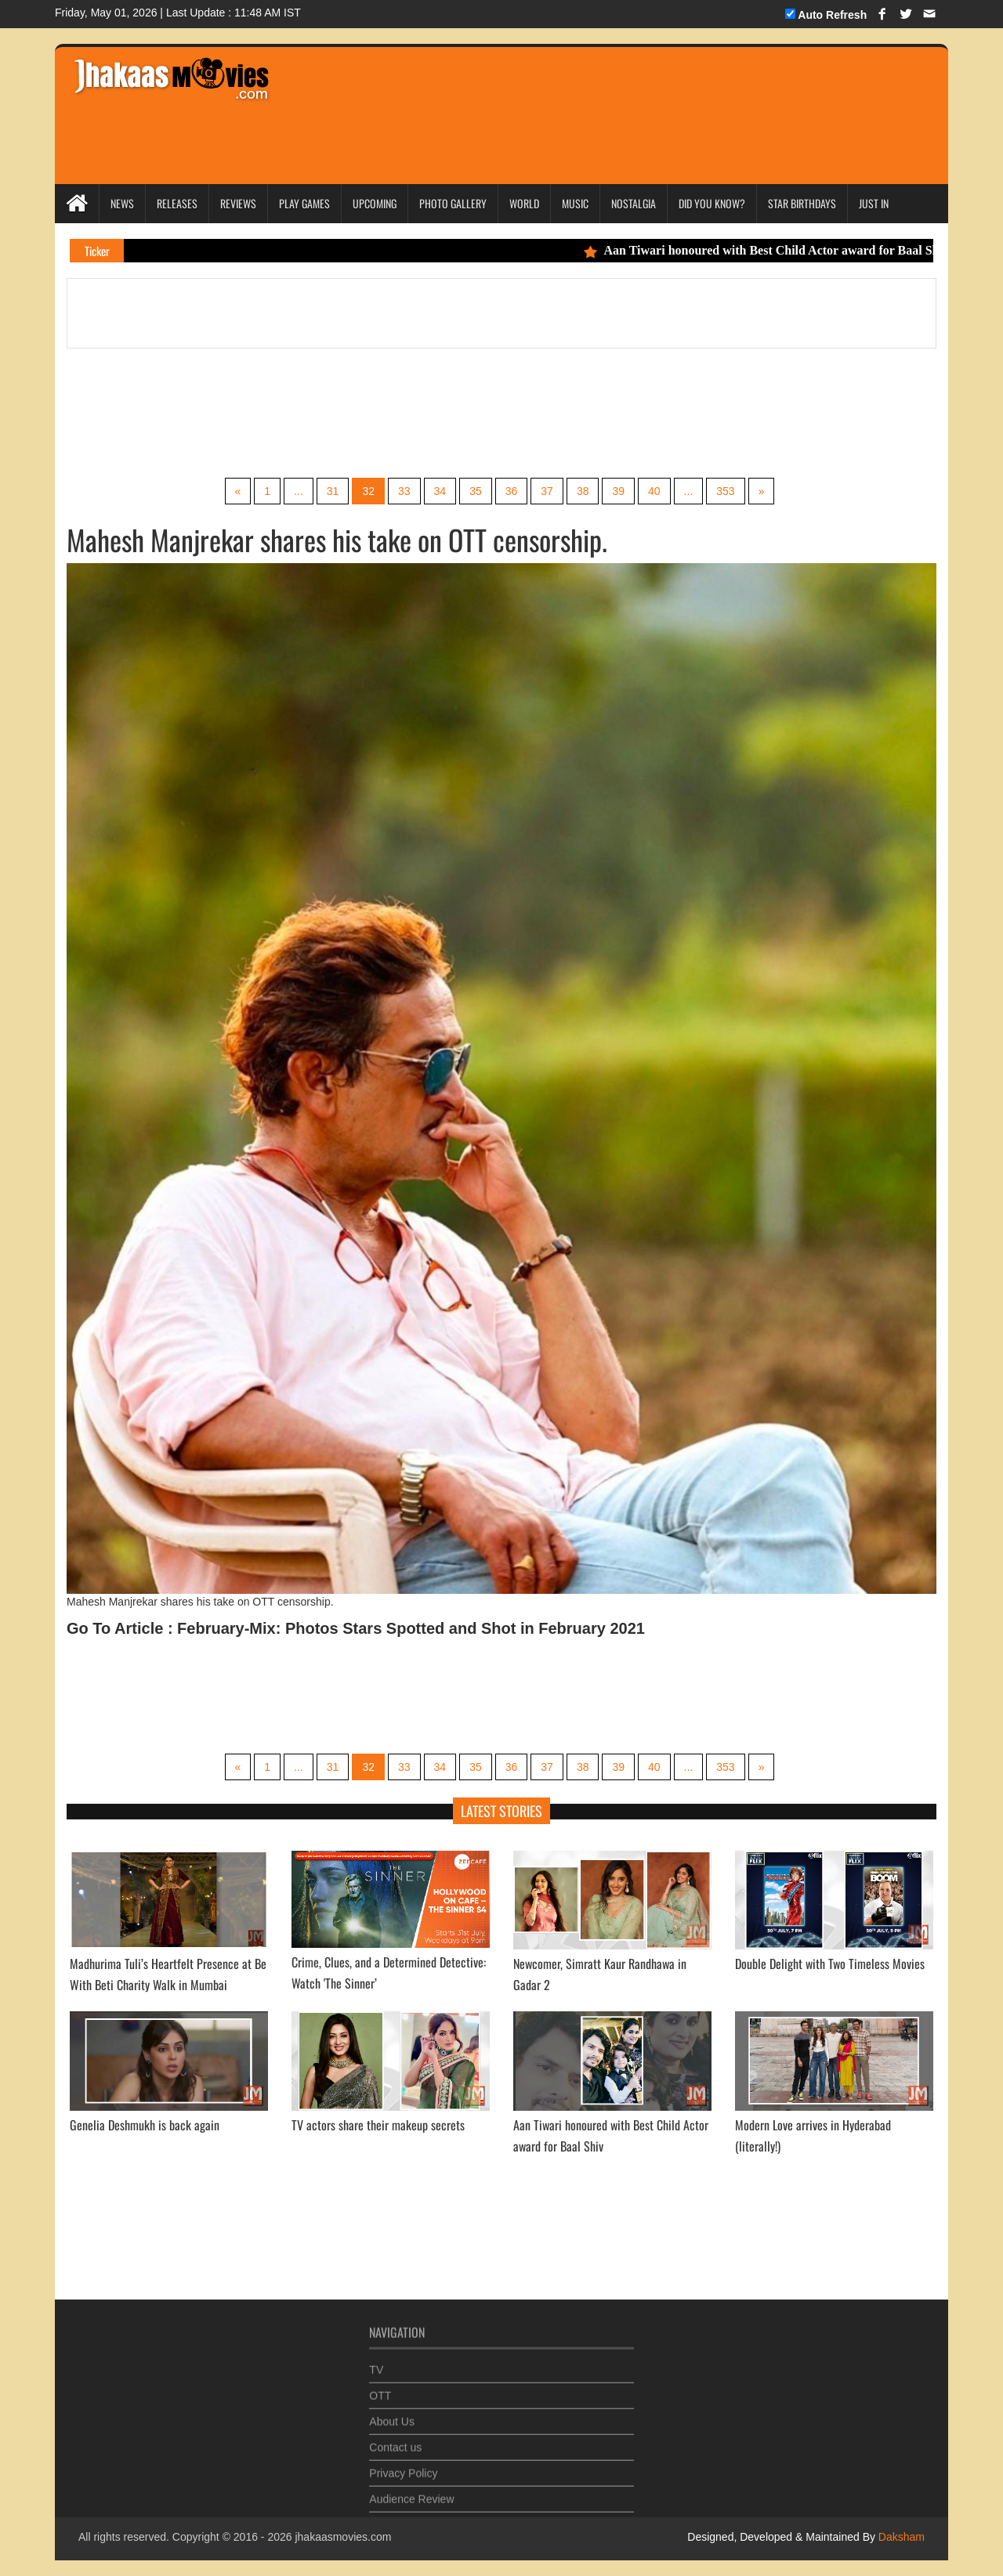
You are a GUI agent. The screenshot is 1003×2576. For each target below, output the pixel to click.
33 (404, 491)
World (524, 203)
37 (547, 491)
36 (511, 491)
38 (583, 491)
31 (333, 491)
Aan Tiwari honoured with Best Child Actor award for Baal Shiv (773, 250)
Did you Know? (712, 203)
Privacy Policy (403, 2467)
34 (440, 491)
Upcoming (374, 203)
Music (575, 203)
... (298, 491)
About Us (392, 2415)
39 (618, 491)
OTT (380, 2389)
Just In (874, 203)
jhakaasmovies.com (343, 2537)
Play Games (304, 203)
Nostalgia (633, 203)
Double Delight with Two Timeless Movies (830, 1963)
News (122, 203)
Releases (177, 203)
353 (725, 491)
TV (376, 2363)
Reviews (238, 203)
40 (654, 491)
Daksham (900, 2537)
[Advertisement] (581, 94)
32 (368, 491)
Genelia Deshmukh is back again (144, 2124)
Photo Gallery (453, 203)
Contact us (395, 2441)
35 (475, 491)
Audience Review (411, 2493)
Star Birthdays (802, 203)
